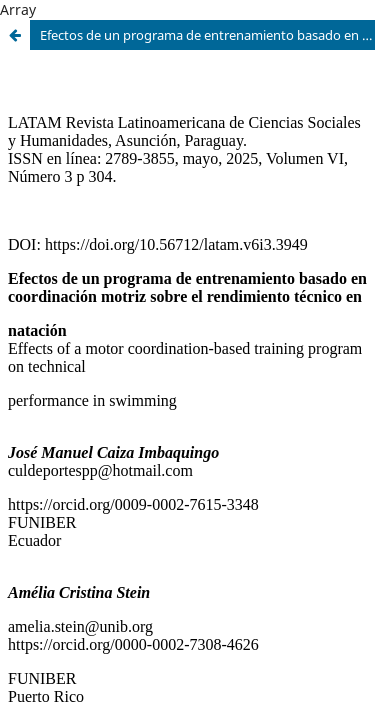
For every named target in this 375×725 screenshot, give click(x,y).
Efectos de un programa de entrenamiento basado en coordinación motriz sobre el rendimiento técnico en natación (207, 35)
